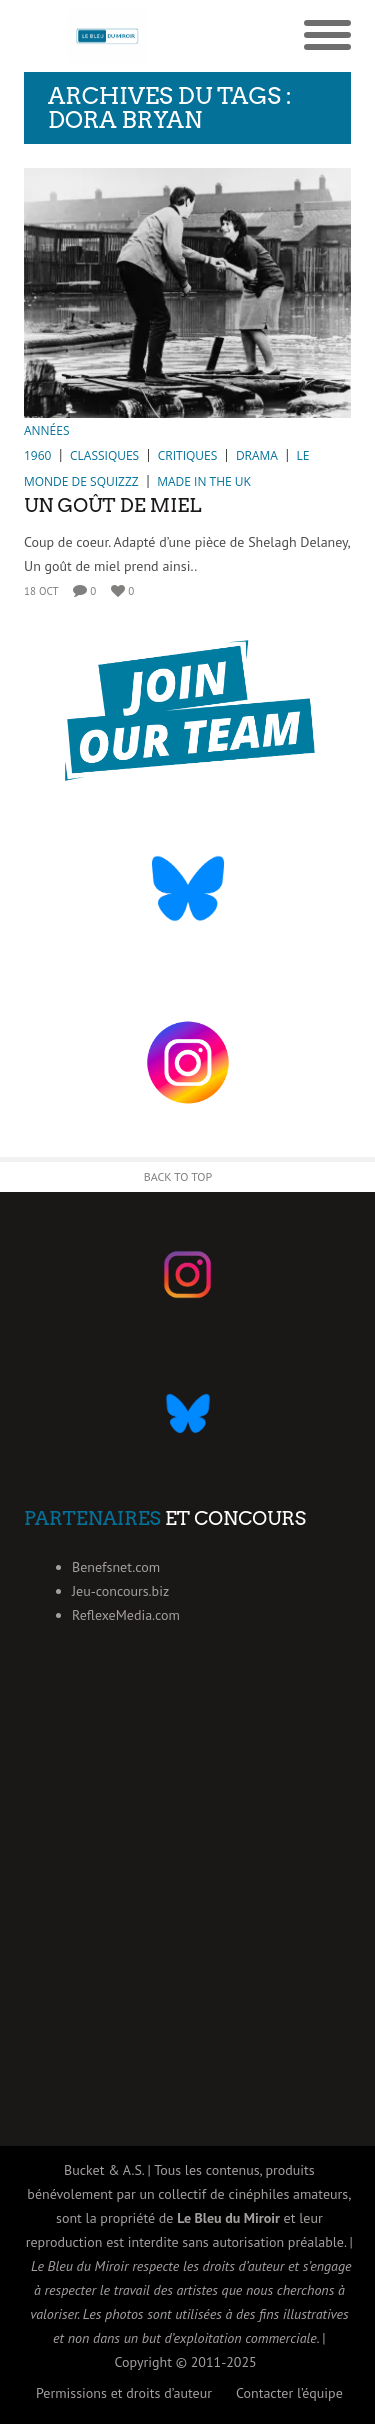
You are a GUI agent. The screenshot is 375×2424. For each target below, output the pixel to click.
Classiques (104, 455)
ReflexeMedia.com (126, 1615)
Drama (257, 455)
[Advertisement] (187, 1910)
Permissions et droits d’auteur (124, 2393)
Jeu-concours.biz (120, 1591)
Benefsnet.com (116, 1567)
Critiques (188, 455)
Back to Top (178, 1176)
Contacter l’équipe (289, 2393)
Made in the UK (204, 481)
